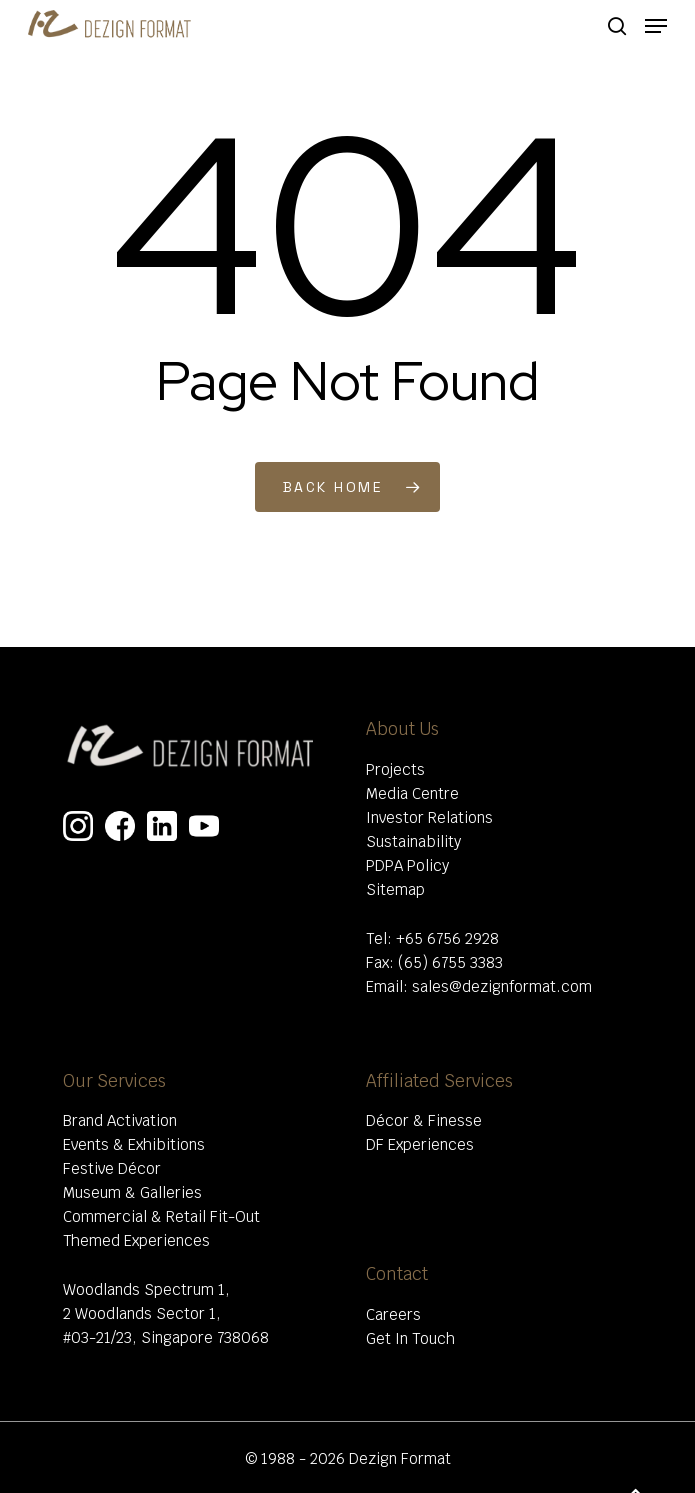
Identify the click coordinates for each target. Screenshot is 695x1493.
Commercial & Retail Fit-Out (161, 1216)
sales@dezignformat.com (502, 986)
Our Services (114, 1081)
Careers (393, 1314)
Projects (395, 769)
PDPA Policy (407, 865)
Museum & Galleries (132, 1192)
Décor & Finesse (424, 1120)
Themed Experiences (136, 1240)
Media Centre (412, 793)
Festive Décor (112, 1168)
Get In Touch (410, 1338)
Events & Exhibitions (134, 1144)
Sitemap (395, 889)
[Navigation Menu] (656, 26)
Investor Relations (429, 817)
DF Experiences (420, 1144)
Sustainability (413, 841)
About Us (402, 729)
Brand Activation (120, 1120)
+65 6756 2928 (447, 938)
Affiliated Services (439, 1081)
